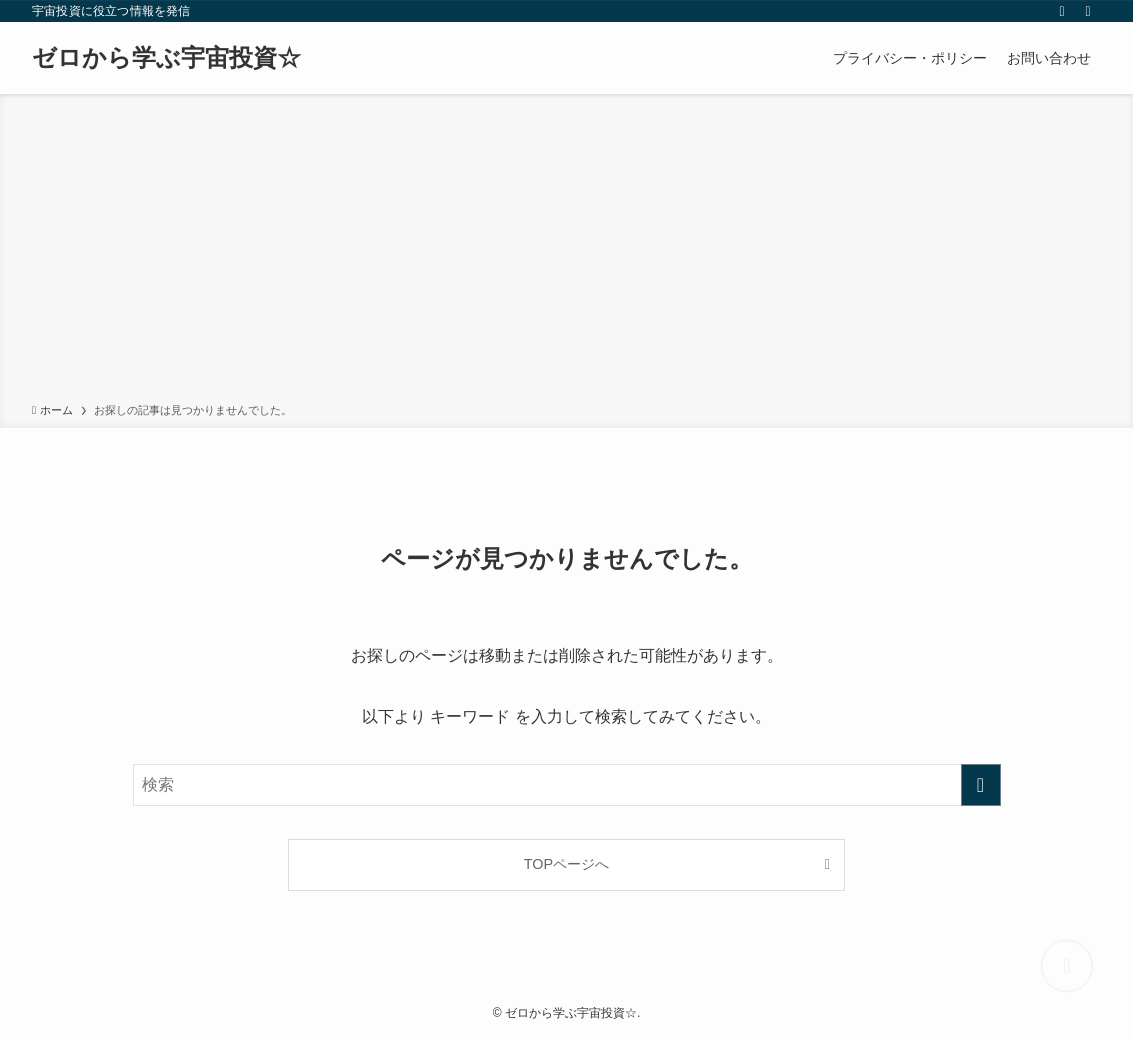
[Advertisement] (566, 252)
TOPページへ (566, 864)
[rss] (1062, 11)
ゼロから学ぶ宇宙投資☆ (166, 58)
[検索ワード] (567, 785)
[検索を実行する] (981, 785)
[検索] (1088, 11)
